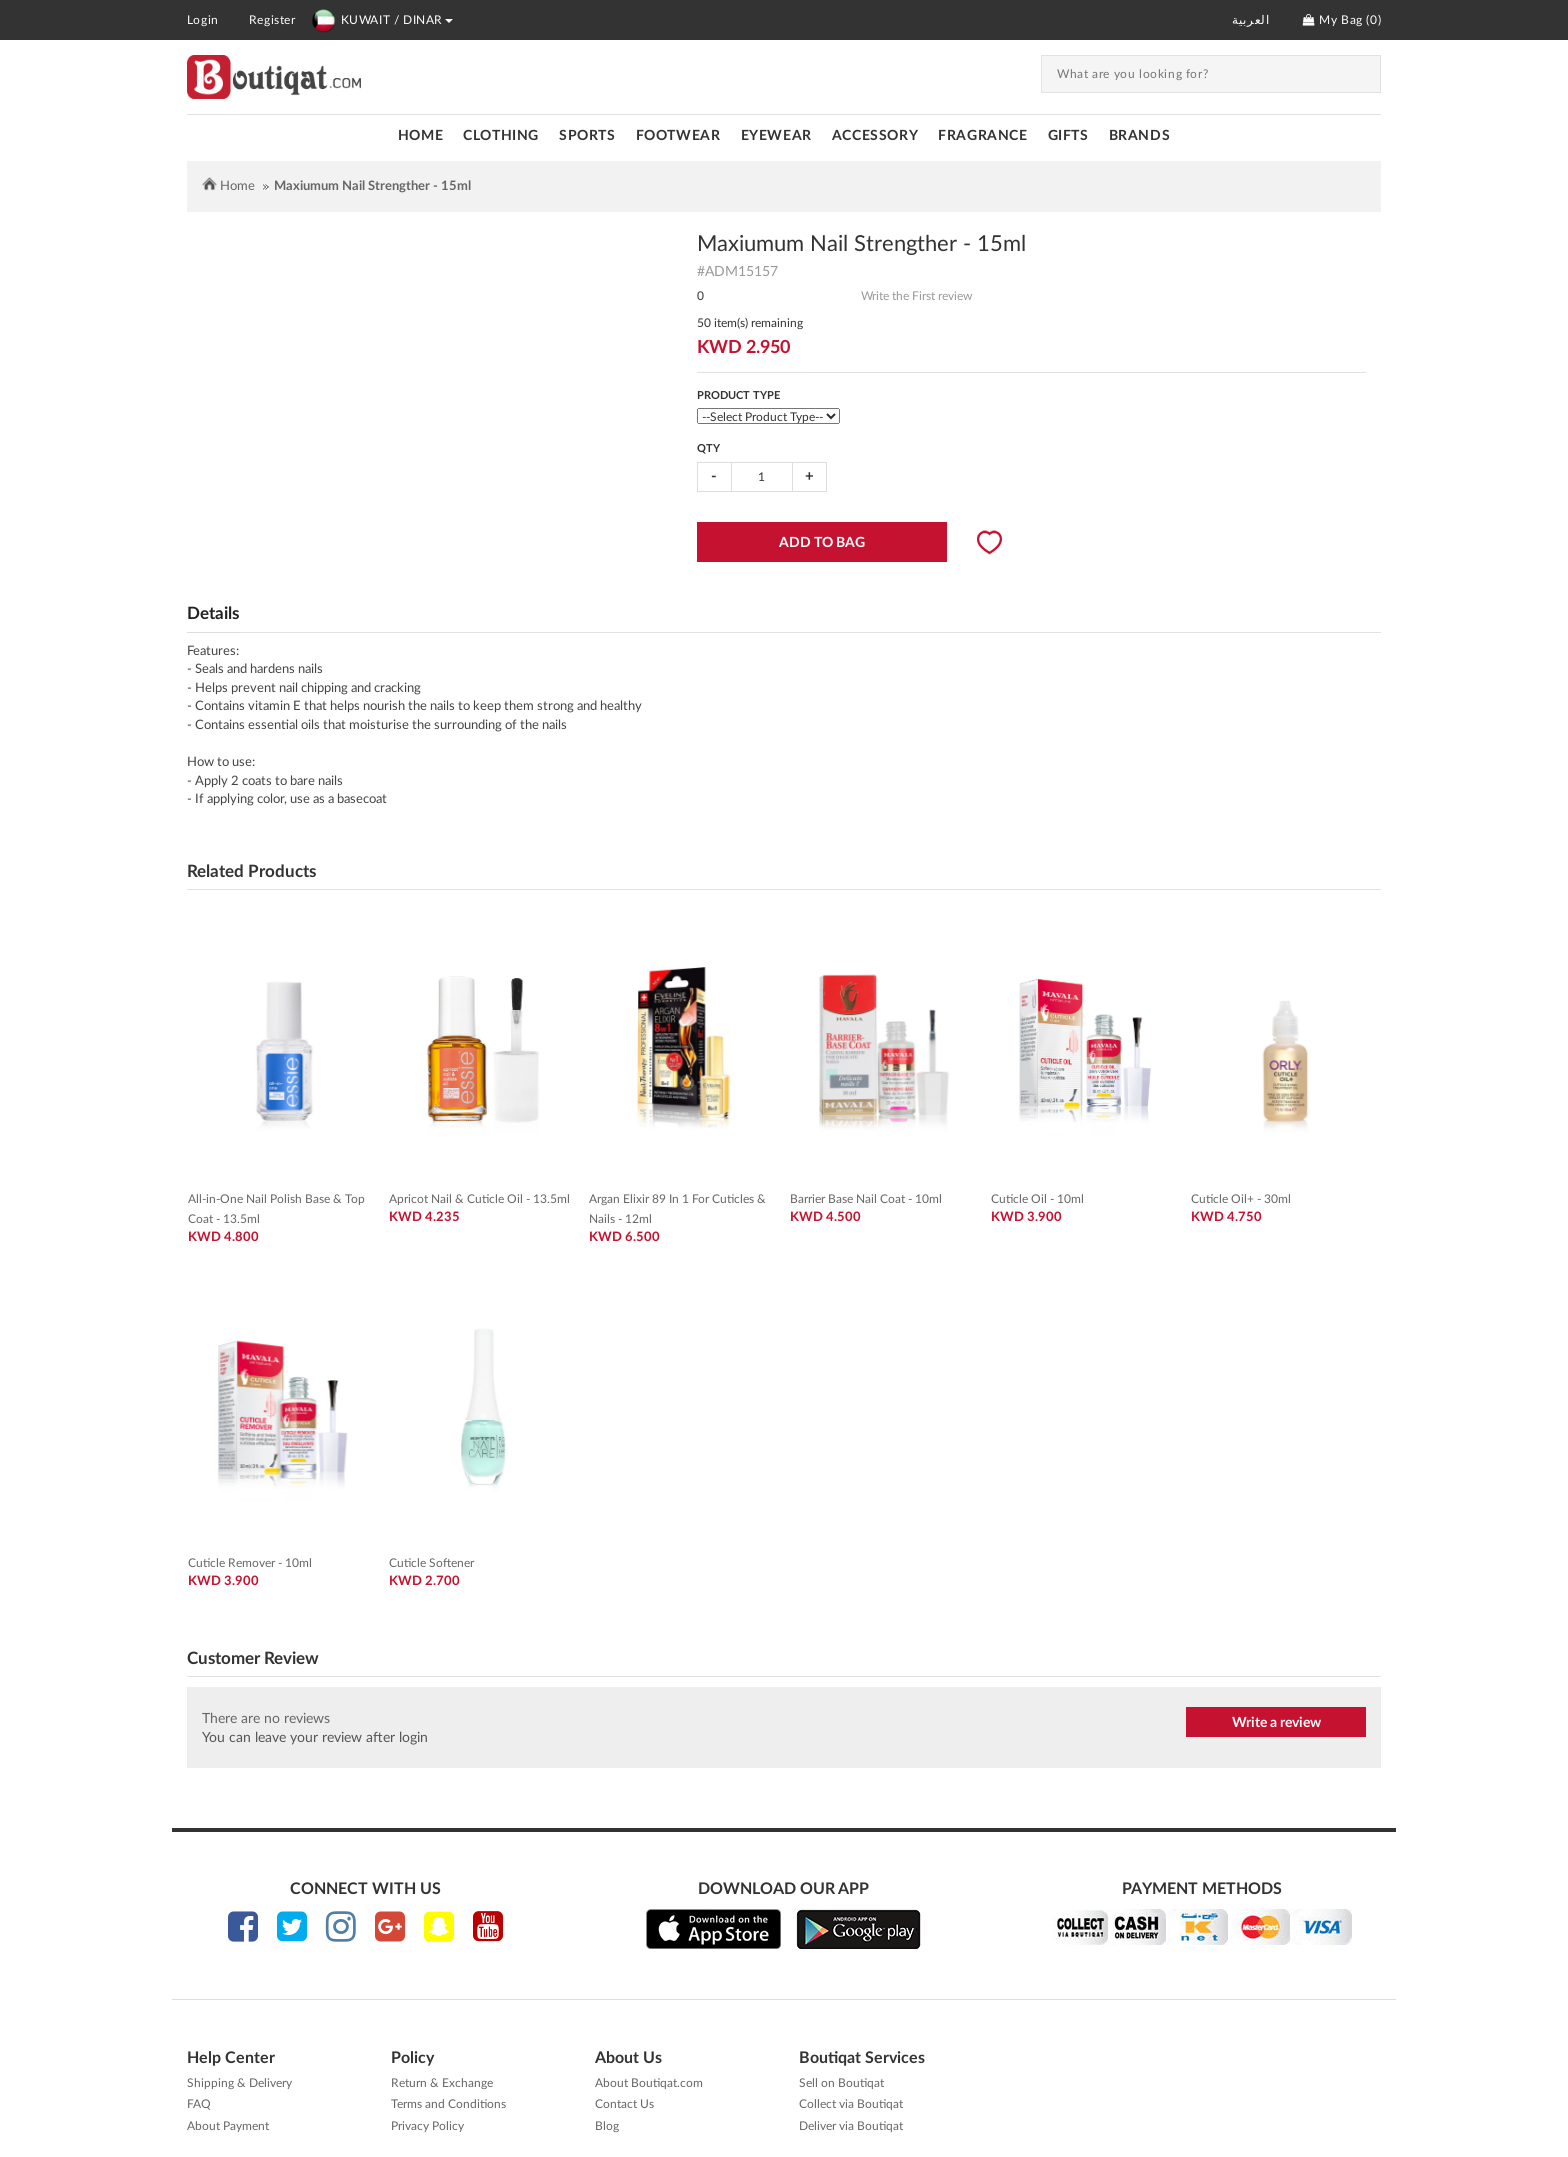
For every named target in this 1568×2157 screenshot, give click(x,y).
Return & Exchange (442, 2083)
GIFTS (1068, 136)
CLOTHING (501, 136)
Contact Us (624, 2104)
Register (272, 20)
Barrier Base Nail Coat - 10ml (866, 1199)
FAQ (199, 2104)
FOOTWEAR (678, 136)
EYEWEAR (776, 136)
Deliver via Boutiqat (851, 2126)
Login (203, 20)
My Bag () (1342, 20)
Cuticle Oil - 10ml (1037, 1199)
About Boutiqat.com (649, 2083)
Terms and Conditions (448, 2104)
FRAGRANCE (982, 136)
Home (420, 136)
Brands (1140, 136)
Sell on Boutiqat (841, 2083)
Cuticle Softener (431, 1563)
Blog (607, 2126)
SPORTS (587, 136)
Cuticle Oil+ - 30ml (1241, 1199)
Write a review (1276, 1723)
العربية (1250, 20)
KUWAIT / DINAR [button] (382, 20)
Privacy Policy (427, 2126)
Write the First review (916, 296)
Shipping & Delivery (239, 2083)
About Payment (228, 2126)
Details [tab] (213, 613)
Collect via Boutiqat (851, 2104)
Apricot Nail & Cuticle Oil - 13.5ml (479, 1199)
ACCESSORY (875, 136)
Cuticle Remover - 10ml (250, 1563)
